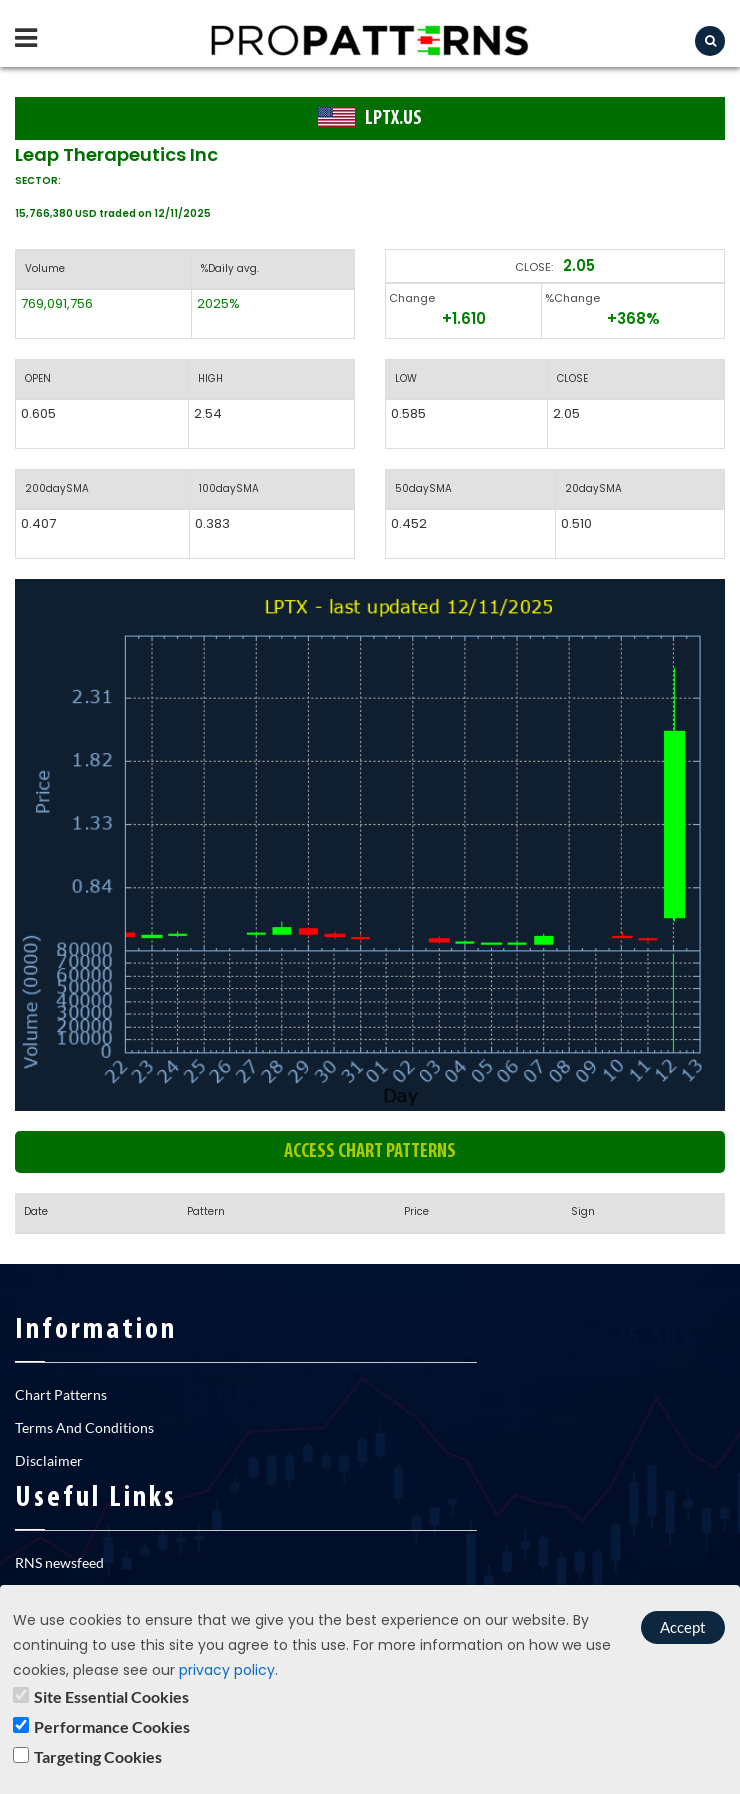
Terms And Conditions (84, 1427)
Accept (683, 1627)
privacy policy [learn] (227, 1670)
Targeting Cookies (98, 1756)
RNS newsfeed (59, 1562)
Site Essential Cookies (111, 1696)
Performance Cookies (112, 1726)
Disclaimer (49, 1460)
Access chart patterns (370, 1152)
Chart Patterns (61, 1394)
